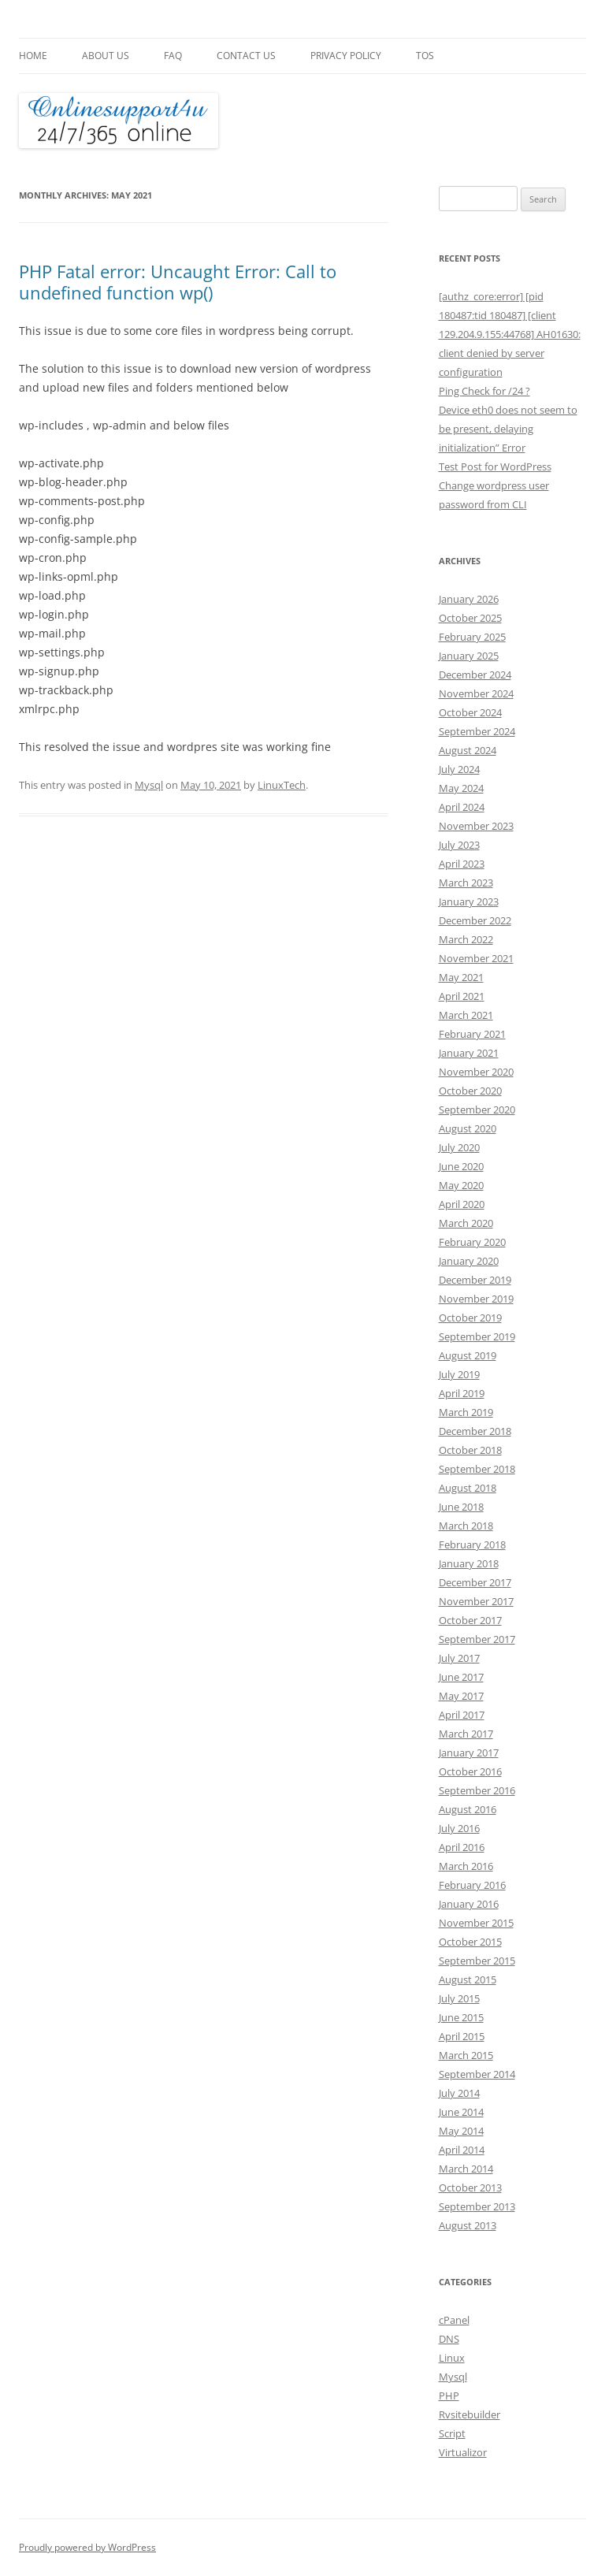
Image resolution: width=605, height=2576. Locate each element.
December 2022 (475, 920)
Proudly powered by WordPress (87, 2547)
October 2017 (470, 1620)
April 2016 (461, 1847)
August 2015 (467, 1979)
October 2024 (470, 712)
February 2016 (472, 1885)
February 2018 (472, 1544)
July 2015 (459, 1998)
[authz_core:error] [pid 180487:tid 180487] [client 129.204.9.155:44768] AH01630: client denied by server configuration (510, 334)
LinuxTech (282, 785)
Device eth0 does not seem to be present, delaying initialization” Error (508, 429)
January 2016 (469, 1904)
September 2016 (477, 1790)
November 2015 (476, 1923)
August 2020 (467, 1128)
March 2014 (466, 2169)
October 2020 (470, 1091)
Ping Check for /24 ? (484, 391)
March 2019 (466, 1412)
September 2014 (477, 2074)
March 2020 (466, 1223)
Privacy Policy (345, 55)
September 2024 (477, 731)
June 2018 (461, 1507)
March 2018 (466, 1525)
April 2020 (461, 1204)
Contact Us (246, 55)
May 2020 (461, 1185)
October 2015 (470, 1942)
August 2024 (467, 750)
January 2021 (469, 1053)
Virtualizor (463, 2452)
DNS (449, 2339)
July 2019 (459, 1374)
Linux (452, 2358)
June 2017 (461, 1677)
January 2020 (469, 1261)
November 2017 (476, 1601)
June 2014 (461, 2112)
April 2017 (461, 1715)
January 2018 (469, 1563)
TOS (425, 55)
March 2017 (466, 1734)
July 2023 (459, 845)
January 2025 (469, 656)
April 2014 (461, 2150)
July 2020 (459, 1147)
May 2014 (461, 2131)
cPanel (454, 2320)
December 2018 (475, 1431)
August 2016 (467, 1809)
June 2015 (461, 2017)
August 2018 (467, 1488)
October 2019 (470, 1317)
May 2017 (461, 1696)
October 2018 (470, 1450)
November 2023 (476, 826)
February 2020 (472, 1242)
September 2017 (477, 1639)
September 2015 (477, 1960)
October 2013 (470, 2187)
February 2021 (472, 1034)
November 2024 (476, 693)
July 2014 (459, 2093)
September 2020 (477, 1109)
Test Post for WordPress (495, 466)
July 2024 (459, 769)
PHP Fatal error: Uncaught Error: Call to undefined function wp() (177, 281)
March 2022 (466, 939)
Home (33, 55)
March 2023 (466, 882)
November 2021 (476, 958)
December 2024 (475, 674)
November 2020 (476, 1072)
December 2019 (475, 1280)
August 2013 (467, 2225)
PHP (449, 2395)
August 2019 (467, 1355)
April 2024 (461, 807)
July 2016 (459, 1828)
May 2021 (461, 977)
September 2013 (477, 2206)
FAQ (173, 55)
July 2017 (459, 1658)
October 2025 (470, 618)
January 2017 (469, 1752)
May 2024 (461, 788)
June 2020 (461, 1166)
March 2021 (466, 1015)
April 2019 (461, 1393)
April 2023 (461, 864)
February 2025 (472, 637)
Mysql (149, 785)
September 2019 (477, 1336)
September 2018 (477, 1469)
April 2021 (461, 996)
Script (452, 2433)
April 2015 (461, 2036)
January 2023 (469, 901)
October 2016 (470, 1771)
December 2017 (475, 1582)
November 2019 (476, 1299)
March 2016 (466, 1866)
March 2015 (466, 2055)
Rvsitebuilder (469, 2414)
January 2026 (469, 599)
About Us (105, 55)
